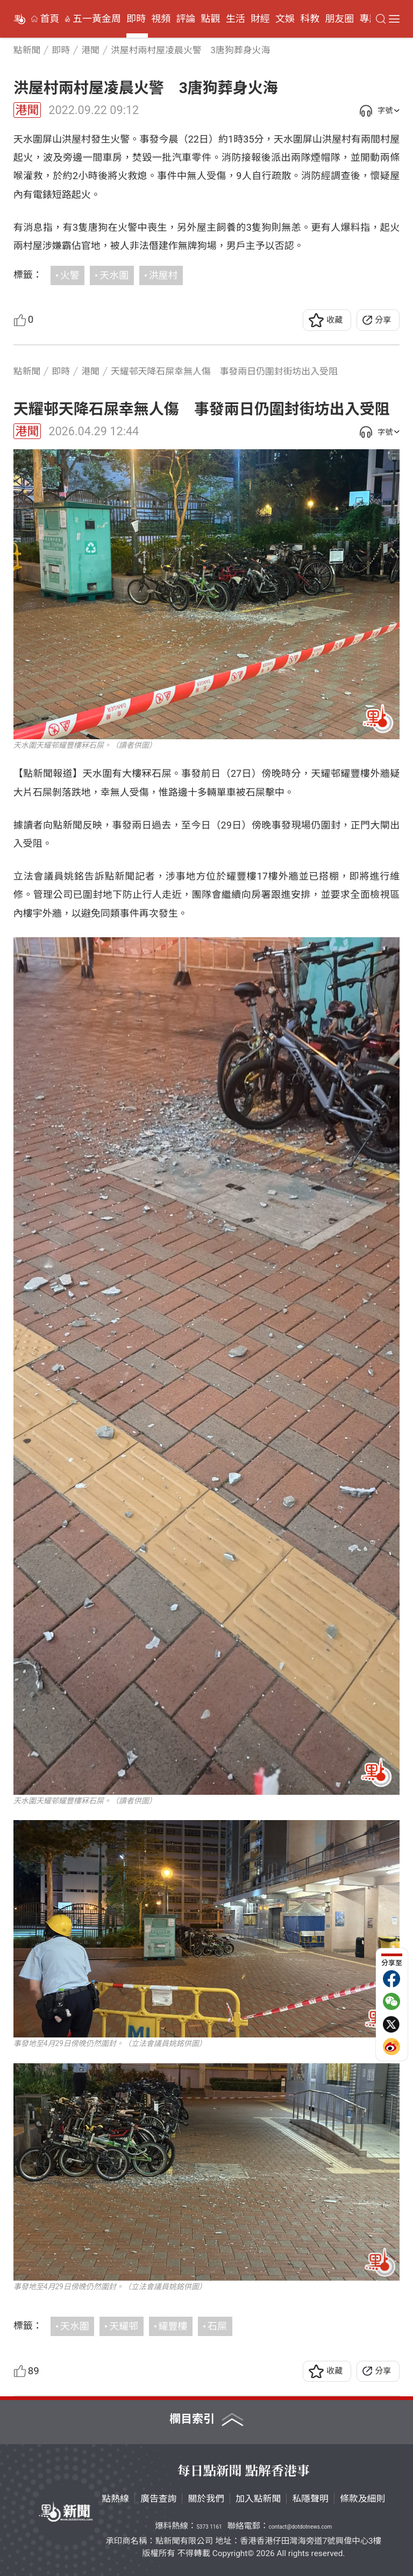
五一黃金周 (97, 19)
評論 (185, 19)
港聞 (27, 110)
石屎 (217, 2326)
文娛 (285, 19)
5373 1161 (209, 2527)
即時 (136, 19)
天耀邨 (123, 2326)
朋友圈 (339, 19)
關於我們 (206, 2498)
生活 (235, 19)
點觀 (210, 19)
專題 (369, 19)
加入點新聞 (258, 2498)
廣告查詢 (158, 2498)
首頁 (50, 19)
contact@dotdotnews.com (300, 2527)
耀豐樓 (173, 2326)
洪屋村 (163, 275)
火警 (70, 275)
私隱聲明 (310, 2498)
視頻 (160, 19)
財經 (260, 19)
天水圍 (114, 275)
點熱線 (115, 2498)
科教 (309, 19)
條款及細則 (362, 2498)
